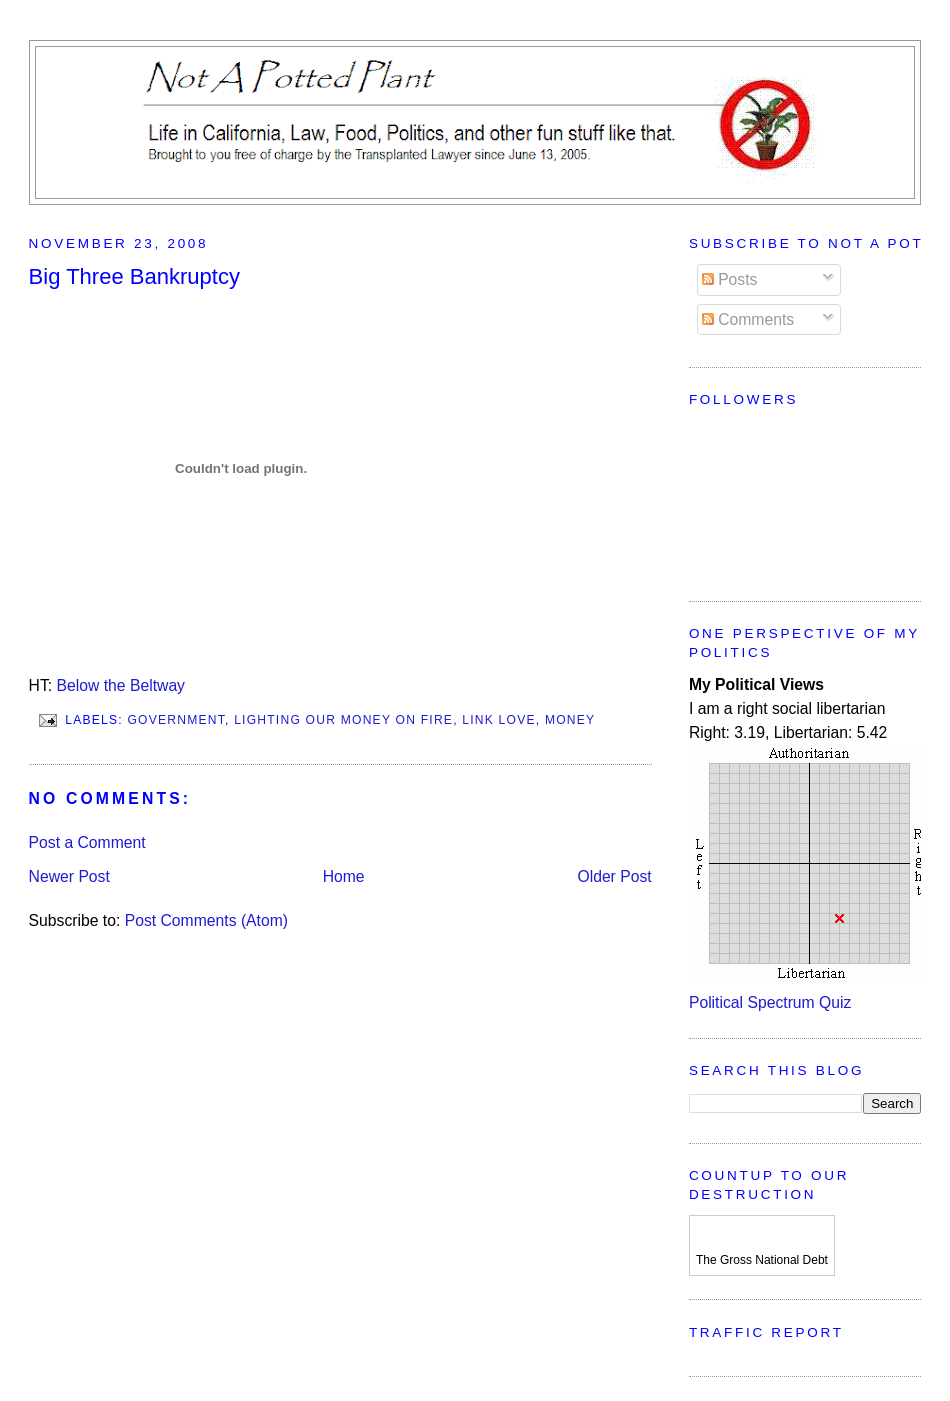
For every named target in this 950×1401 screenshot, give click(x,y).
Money (570, 720)
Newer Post (69, 876)
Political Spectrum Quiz (770, 1002)
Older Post (614, 876)
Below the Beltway (121, 685)
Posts (730, 279)
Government (176, 720)
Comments (748, 319)
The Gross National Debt (762, 1260)
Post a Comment (87, 842)
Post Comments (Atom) (206, 920)
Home (344, 876)
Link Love (499, 720)
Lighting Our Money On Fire (343, 720)
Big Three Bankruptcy (134, 276)
